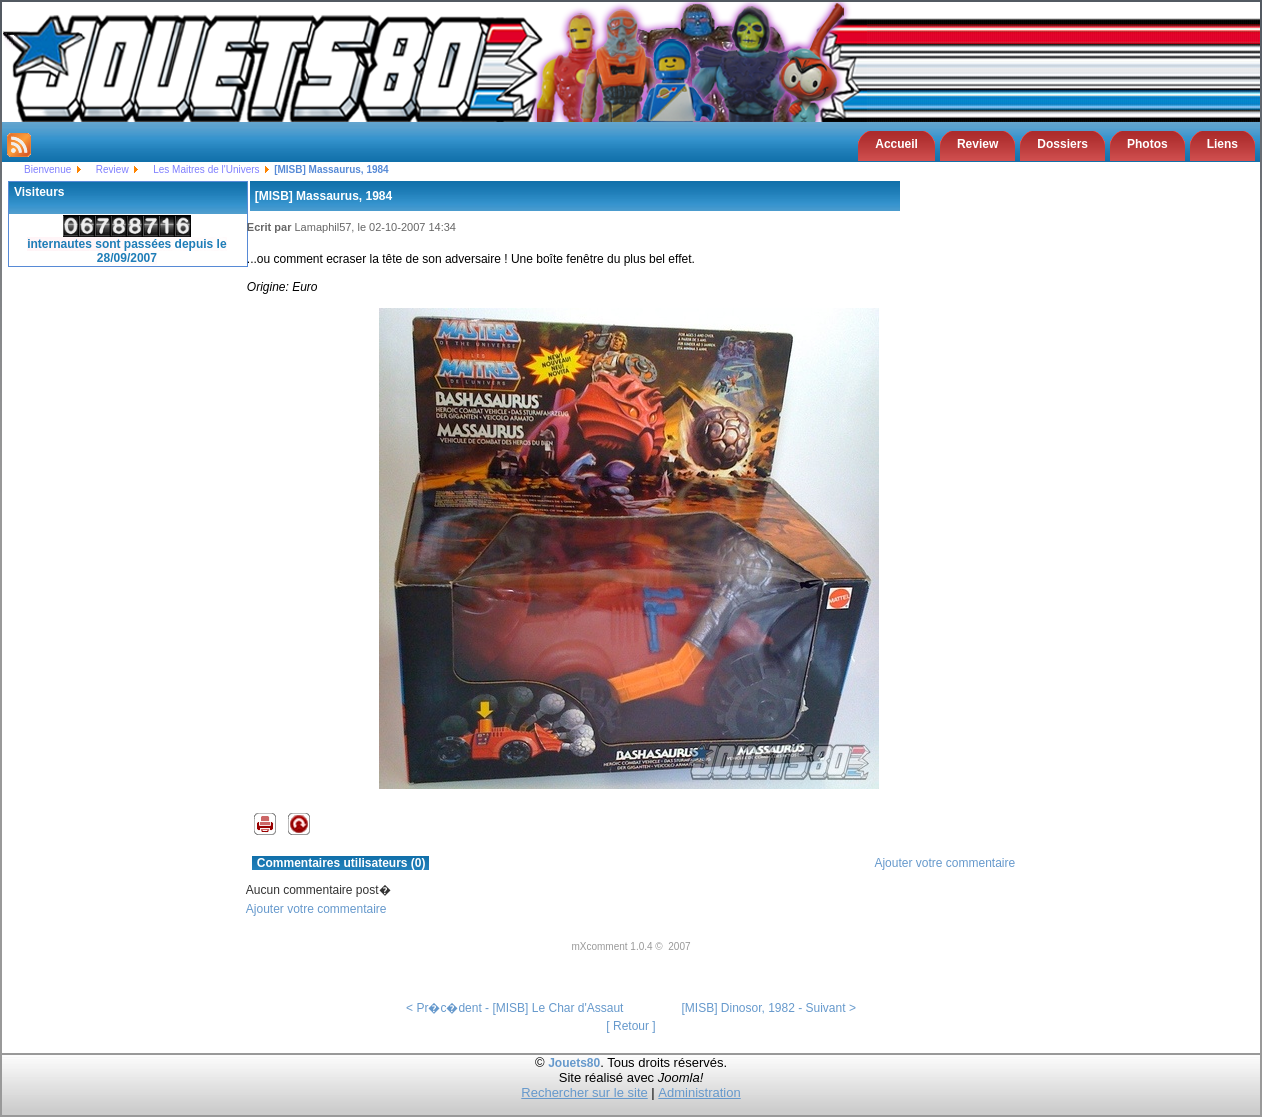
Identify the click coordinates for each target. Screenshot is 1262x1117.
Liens (1222, 144)
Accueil (896, 144)
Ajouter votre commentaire (944, 863)
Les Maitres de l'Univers (206, 169)
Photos (1147, 144)
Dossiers (1062, 144)
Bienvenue (47, 169)
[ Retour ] (630, 1026)
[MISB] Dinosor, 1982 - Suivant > (768, 1008)
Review (977, 144)
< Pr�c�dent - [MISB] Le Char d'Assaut (514, 1008)
